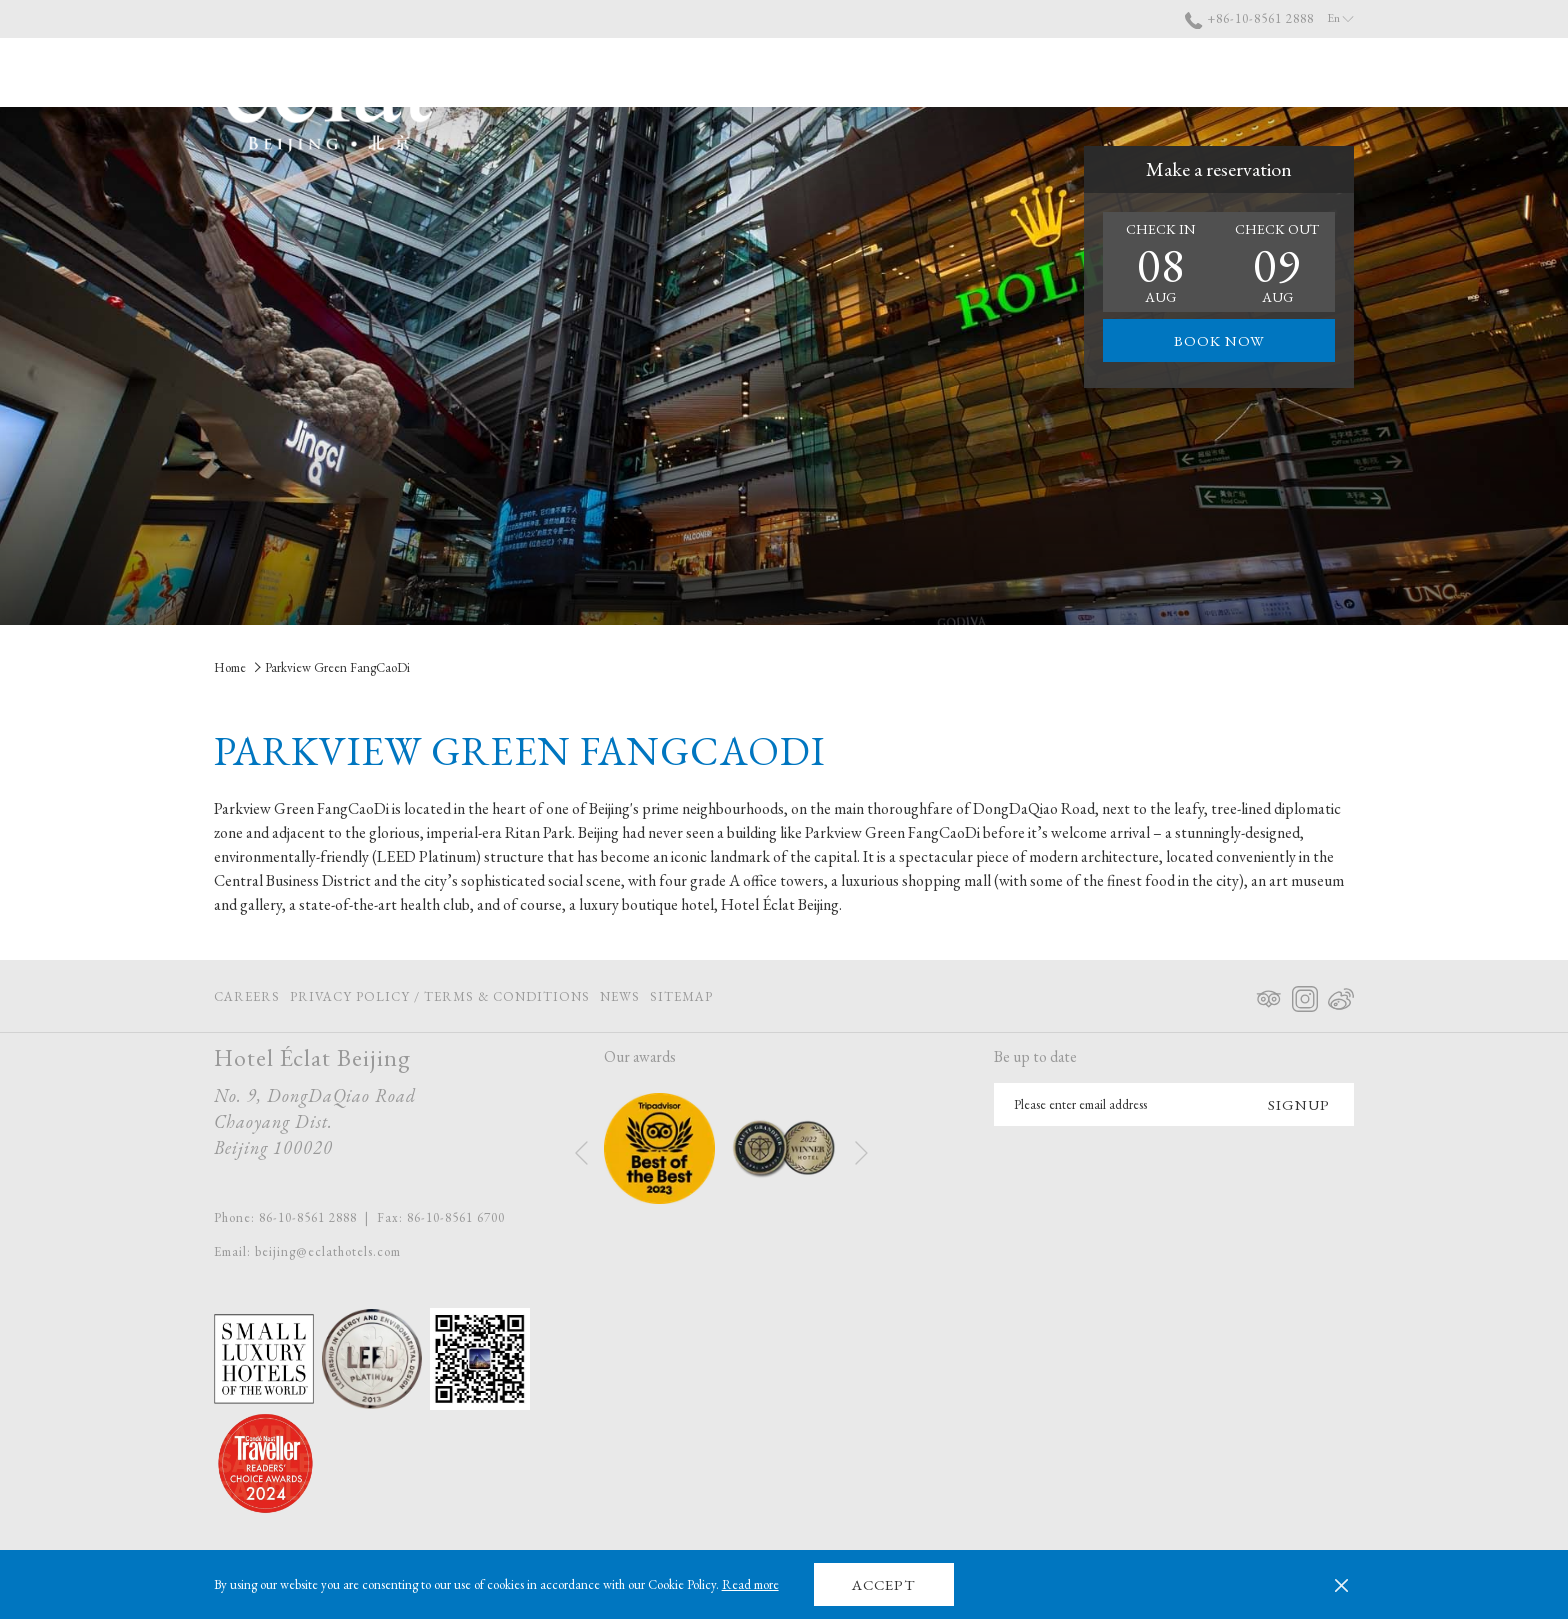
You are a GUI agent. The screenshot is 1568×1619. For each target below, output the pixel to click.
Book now (1219, 340)
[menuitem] (889, 72)
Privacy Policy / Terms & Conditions (440, 996)
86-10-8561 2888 (308, 1217)
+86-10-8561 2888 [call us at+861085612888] (1249, 18)
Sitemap (681, 996)
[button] (1161, 262)
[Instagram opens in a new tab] (1305, 995)
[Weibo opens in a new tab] (1341, 995)
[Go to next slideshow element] (861, 1152)
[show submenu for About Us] (1026, 72)
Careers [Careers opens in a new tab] (247, 1000)
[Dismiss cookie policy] (1341, 1585)
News (620, 996)
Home (230, 667)
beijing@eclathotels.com (328, 1251)
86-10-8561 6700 (456, 1217)
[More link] (1331, 72)
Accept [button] (883, 1584)
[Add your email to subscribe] (1119, 1104)
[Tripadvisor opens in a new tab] (1269, 995)
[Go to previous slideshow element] (581, 1152)
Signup (1299, 1104)
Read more (750, 1584)
